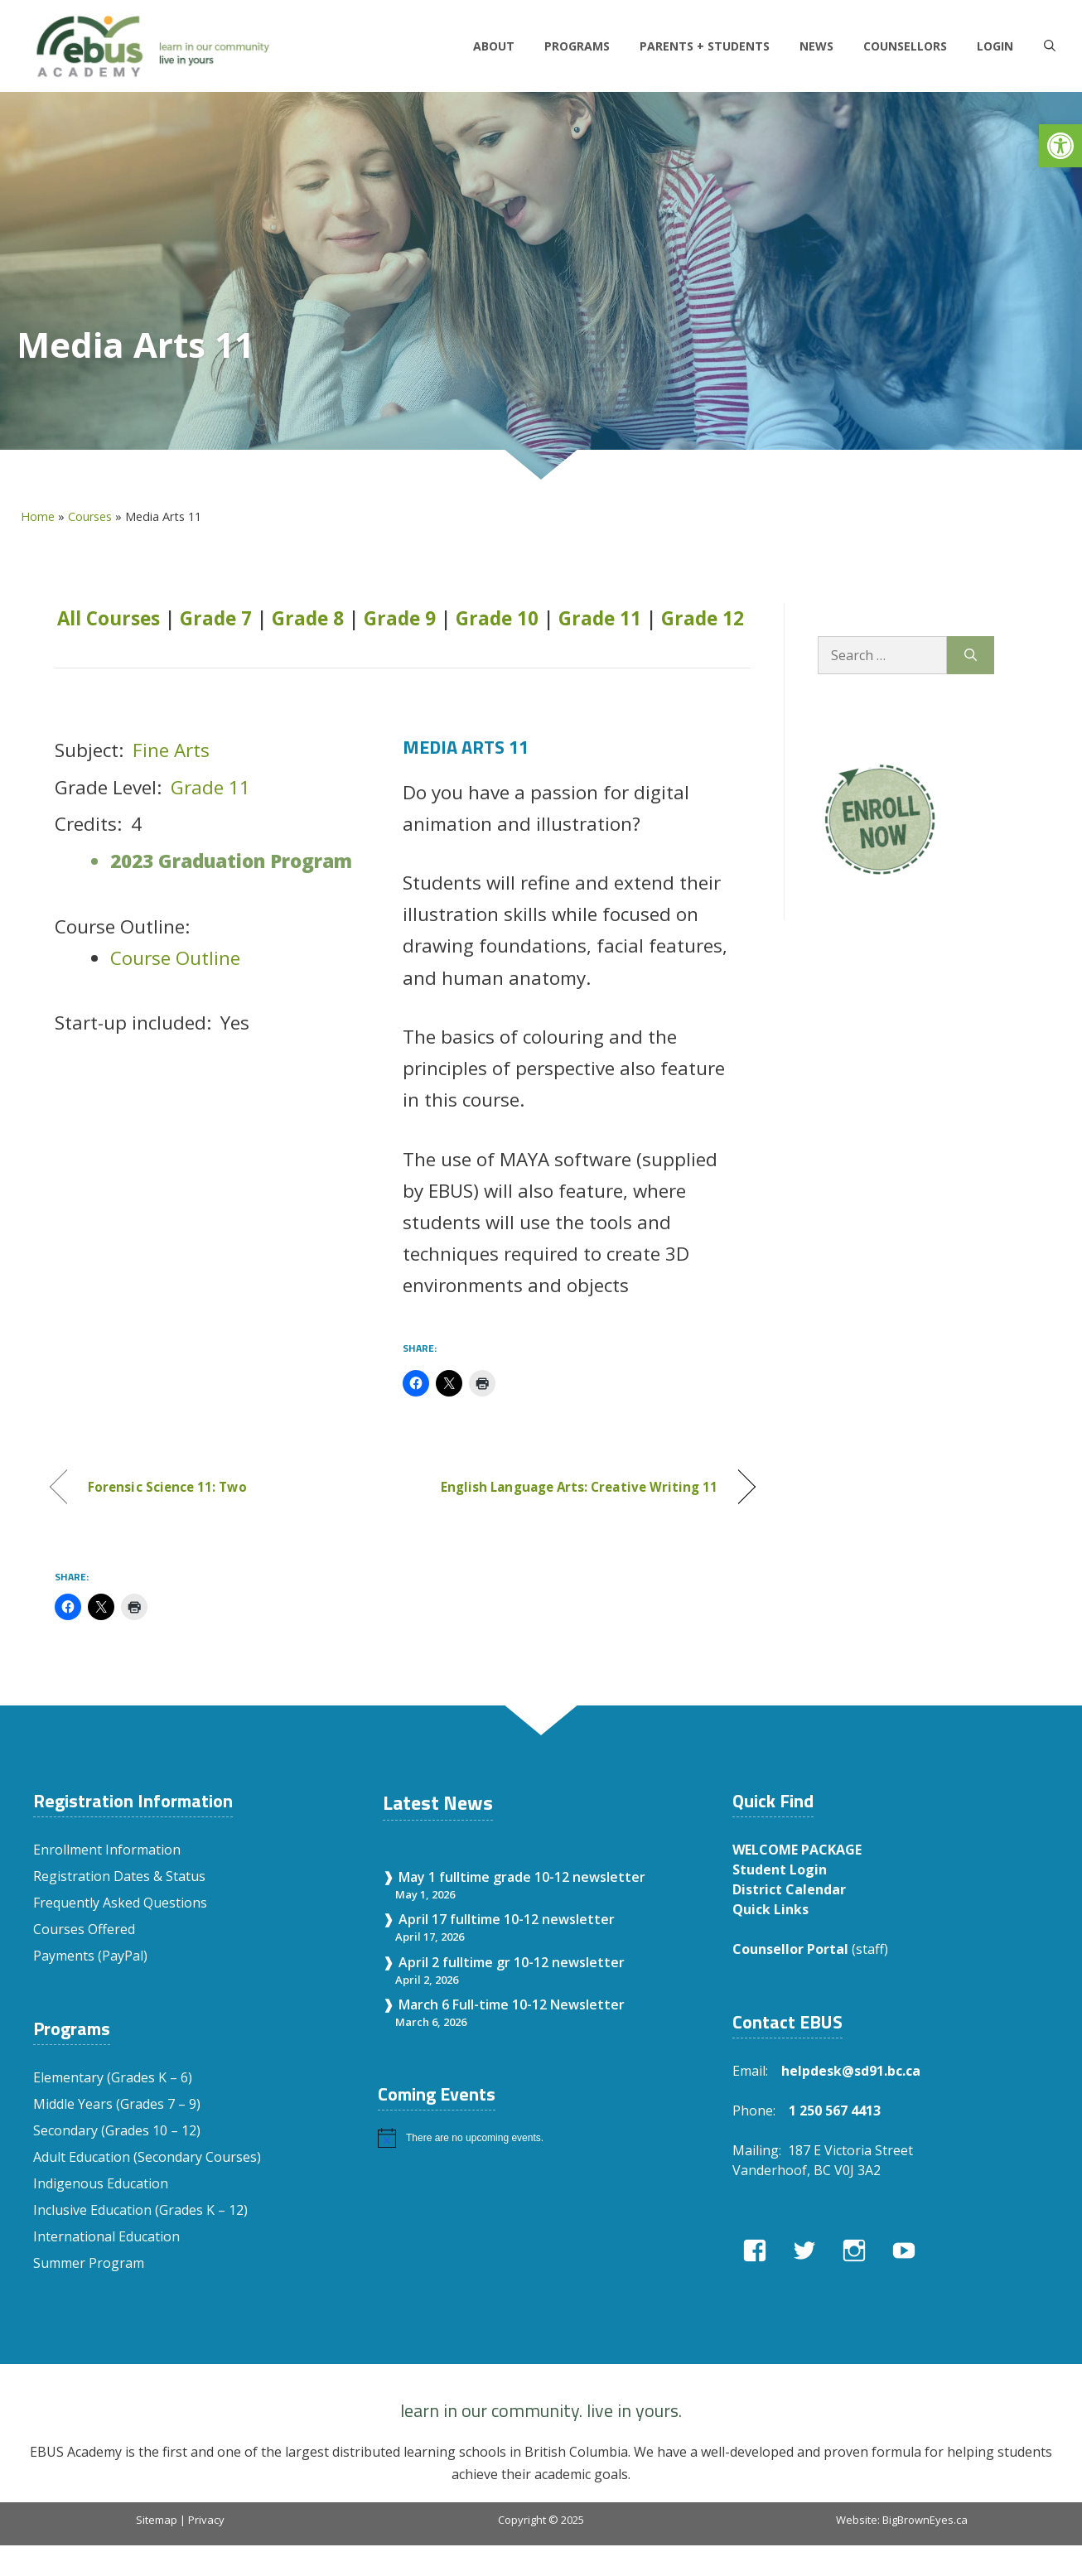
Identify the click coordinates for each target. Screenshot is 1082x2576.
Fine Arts (171, 750)
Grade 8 (308, 618)
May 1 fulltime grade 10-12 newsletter (522, 1877)
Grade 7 (216, 618)
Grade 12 (702, 618)
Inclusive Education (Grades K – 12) (140, 2210)
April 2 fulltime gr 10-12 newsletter (512, 1962)
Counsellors (905, 46)
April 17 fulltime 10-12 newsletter (507, 1919)
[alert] (538, 2138)
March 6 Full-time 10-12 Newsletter (512, 2004)
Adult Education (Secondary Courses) (147, 2157)
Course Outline (175, 958)
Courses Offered (84, 1929)
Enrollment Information (107, 1849)
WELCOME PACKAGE (797, 1849)
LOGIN (995, 46)
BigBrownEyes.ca (925, 2519)
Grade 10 (497, 618)
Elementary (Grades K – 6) (112, 2077)
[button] (1060, 145)
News (816, 46)
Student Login (779, 1869)
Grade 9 (400, 618)
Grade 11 (599, 618)
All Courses (108, 618)
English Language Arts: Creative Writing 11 (579, 1487)
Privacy (206, 2519)
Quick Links (770, 1909)
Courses (90, 516)
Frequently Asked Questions (120, 1902)
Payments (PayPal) (90, 1955)
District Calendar (789, 1889)
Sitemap (156, 2519)
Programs (577, 46)
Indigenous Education (100, 2183)
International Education (106, 2236)
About (493, 46)
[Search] (970, 655)
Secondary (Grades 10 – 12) (116, 2130)
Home (38, 516)
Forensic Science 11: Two (167, 1487)
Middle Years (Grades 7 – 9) (116, 2104)
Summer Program (88, 2263)
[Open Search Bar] (1049, 46)
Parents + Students (705, 46)
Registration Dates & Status (119, 1876)
